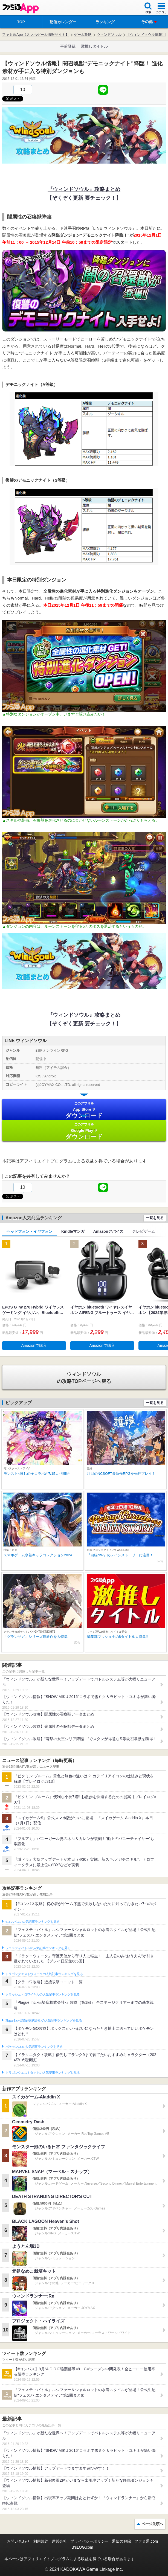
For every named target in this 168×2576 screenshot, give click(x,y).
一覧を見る (155, 1218)
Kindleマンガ (73, 1231)
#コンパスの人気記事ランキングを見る (32, 1921)
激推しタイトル (94, 46)
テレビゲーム (143, 1231)
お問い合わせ (18, 2541)
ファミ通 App (20, 8)
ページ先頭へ (152, 2524)
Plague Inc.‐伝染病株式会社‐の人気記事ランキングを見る (43, 2020)
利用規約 (40, 2541)
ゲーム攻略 (83, 35)
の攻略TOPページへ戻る (84, 1377)
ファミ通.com (146, 2541)
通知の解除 (121, 2541)
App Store (84, 1110)
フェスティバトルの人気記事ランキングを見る (37, 1948)
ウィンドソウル (109, 35)
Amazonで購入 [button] (34, 1345)
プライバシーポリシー (89, 2541)
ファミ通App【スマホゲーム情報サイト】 (35, 35)
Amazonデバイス (108, 1231)
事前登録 (68, 46)
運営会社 (59, 2541)
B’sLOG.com (82, 2547)
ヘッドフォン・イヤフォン (30, 1231)
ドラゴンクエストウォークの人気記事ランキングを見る (44, 1974)
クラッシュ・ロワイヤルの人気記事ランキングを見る (42, 1994)
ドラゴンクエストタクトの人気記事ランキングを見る (42, 2072)
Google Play (84, 1131)
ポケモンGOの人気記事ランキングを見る (33, 2046)
